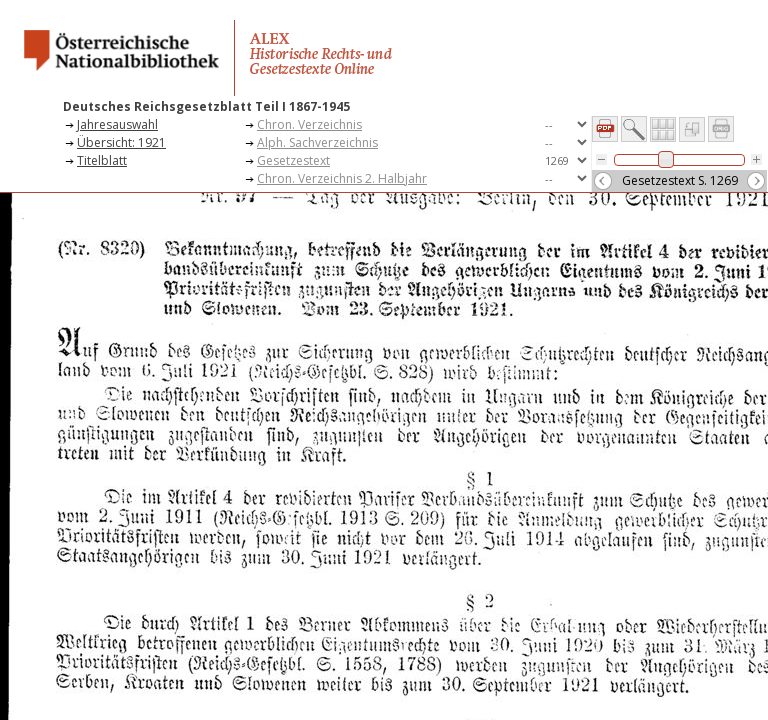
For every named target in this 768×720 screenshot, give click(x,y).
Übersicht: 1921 (121, 142)
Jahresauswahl (117, 124)
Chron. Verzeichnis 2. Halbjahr (342, 178)
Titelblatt (102, 160)
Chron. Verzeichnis (309, 124)
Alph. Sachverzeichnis (317, 142)
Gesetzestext (293, 160)
